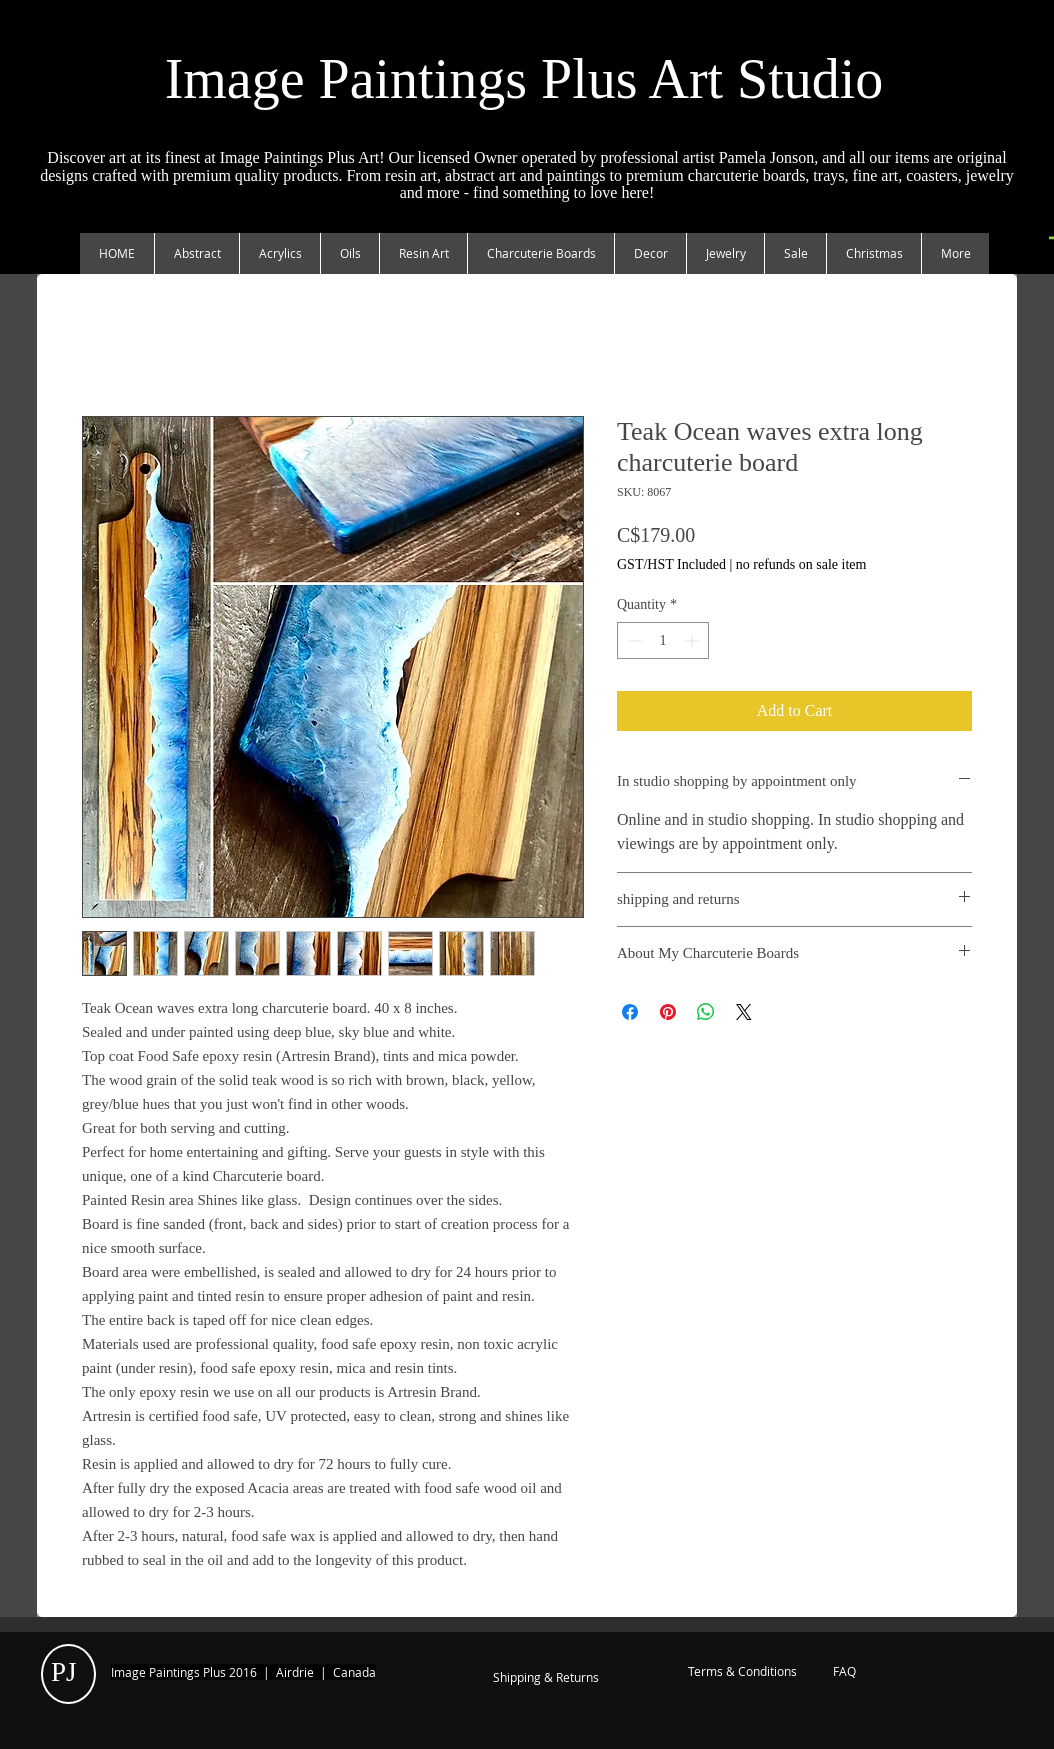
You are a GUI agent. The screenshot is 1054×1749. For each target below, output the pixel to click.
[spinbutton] (663, 640)
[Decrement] (632, 640)
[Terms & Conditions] (742, 1672)
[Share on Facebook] (630, 1012)
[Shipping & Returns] (546, 1678)
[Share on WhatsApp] (706, 1012)
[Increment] (693, 640)
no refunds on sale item (801, 564)
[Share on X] (744, 1012)
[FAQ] (844, 1672)
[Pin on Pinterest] (668, 1012)
